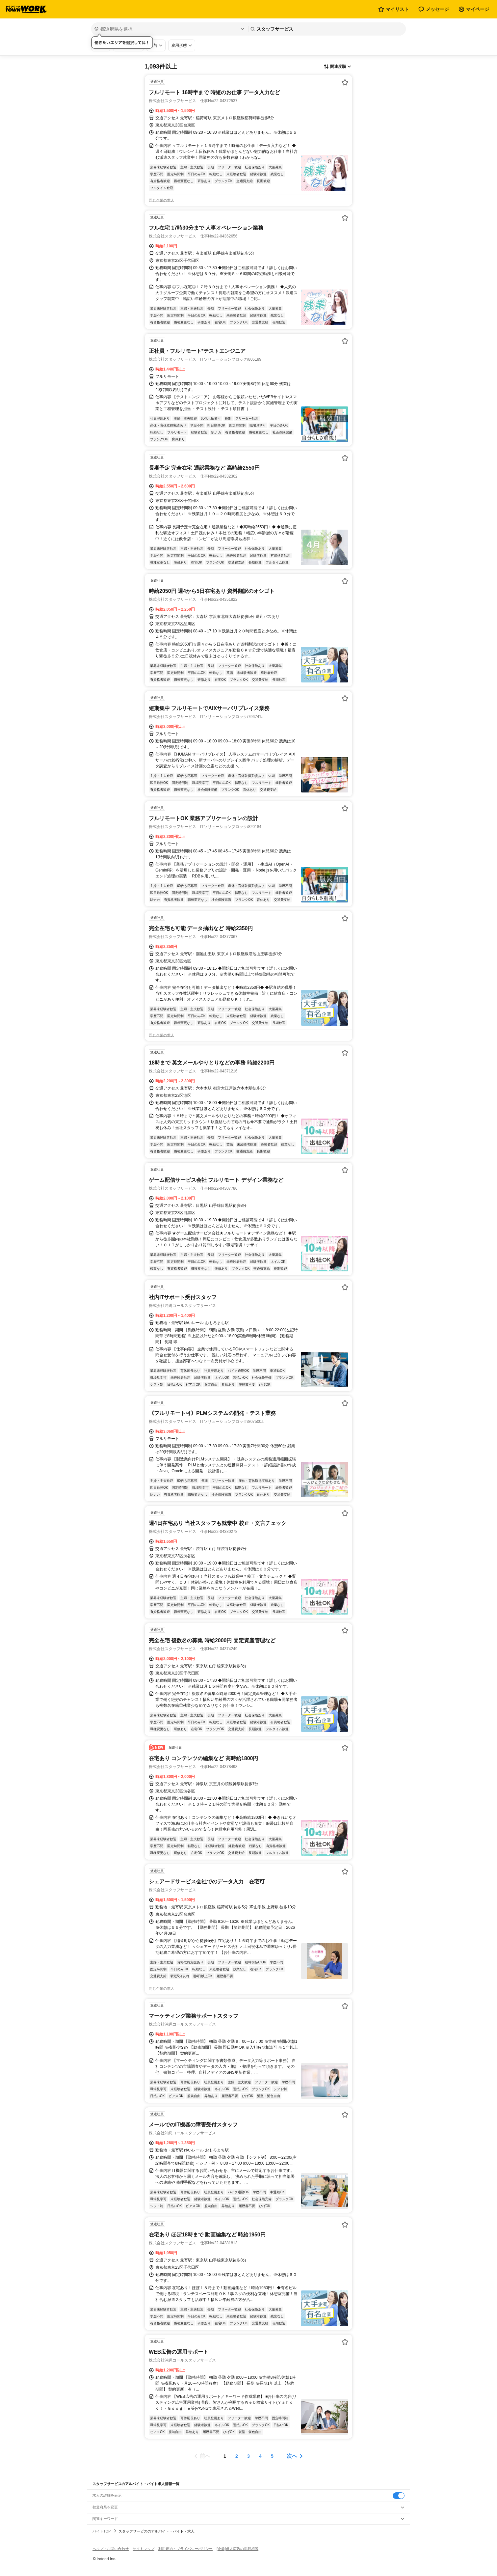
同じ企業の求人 (161, 200)
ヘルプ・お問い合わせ (110, 2549)
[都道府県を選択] (169, 29)
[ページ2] (236, 2456)
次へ (292, 2456)
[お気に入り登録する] (345, 82)
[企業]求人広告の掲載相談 (237, 2549)
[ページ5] (272, 2456)
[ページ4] (260, 2456)
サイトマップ (143, 2549)
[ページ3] (248, 2456)
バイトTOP (101, 2531)
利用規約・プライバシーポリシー (185, 2549)
